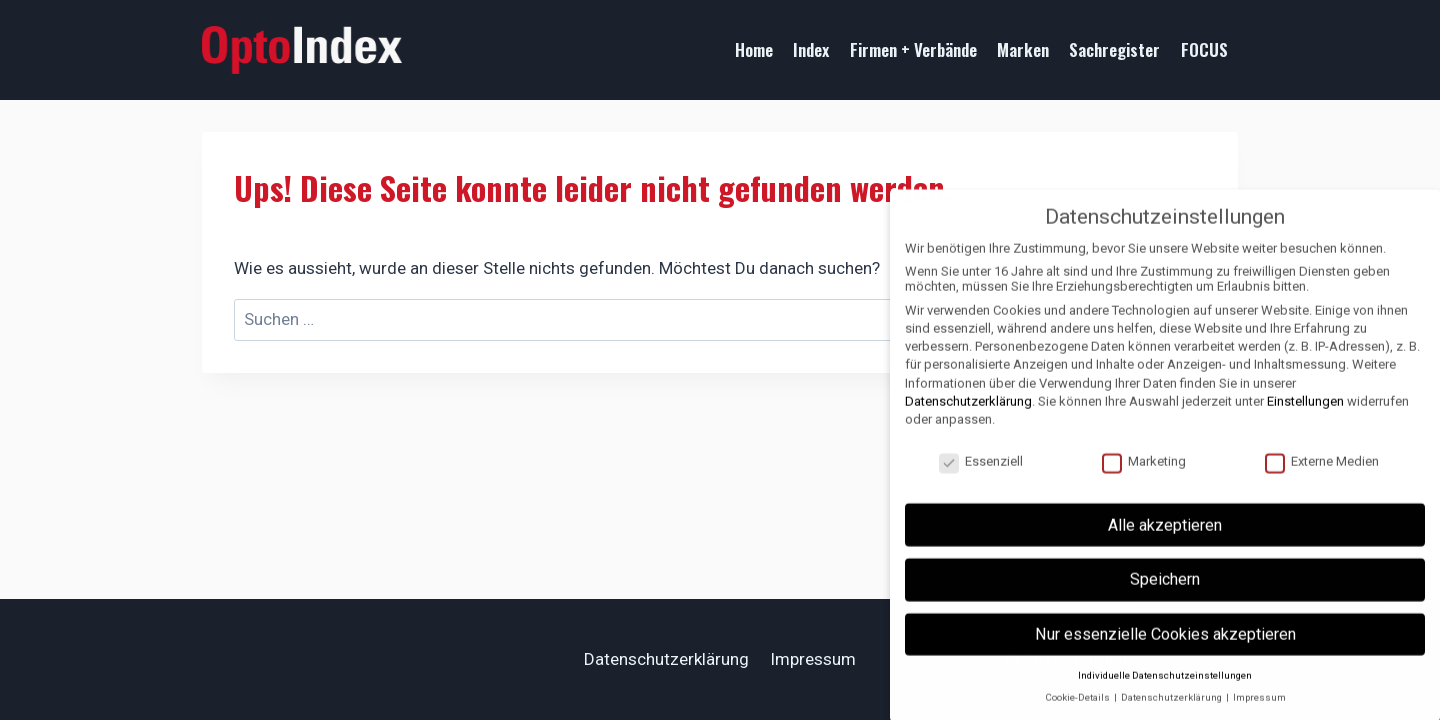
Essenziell (981, 480)
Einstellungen (1305, 420)
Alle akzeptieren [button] (1165, 544)
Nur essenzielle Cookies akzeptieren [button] (1165, 653)
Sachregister (1114, 49)
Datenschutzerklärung (666, 659)
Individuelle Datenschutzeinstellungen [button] (1165, 694)
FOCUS (1204, 49)
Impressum (813, 659)
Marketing (1144, 480)
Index (811, 49)
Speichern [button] (1165, 598)
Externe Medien (1322, 480)
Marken (1023, 49)
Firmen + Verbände (913, 49)
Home (754, 49)
